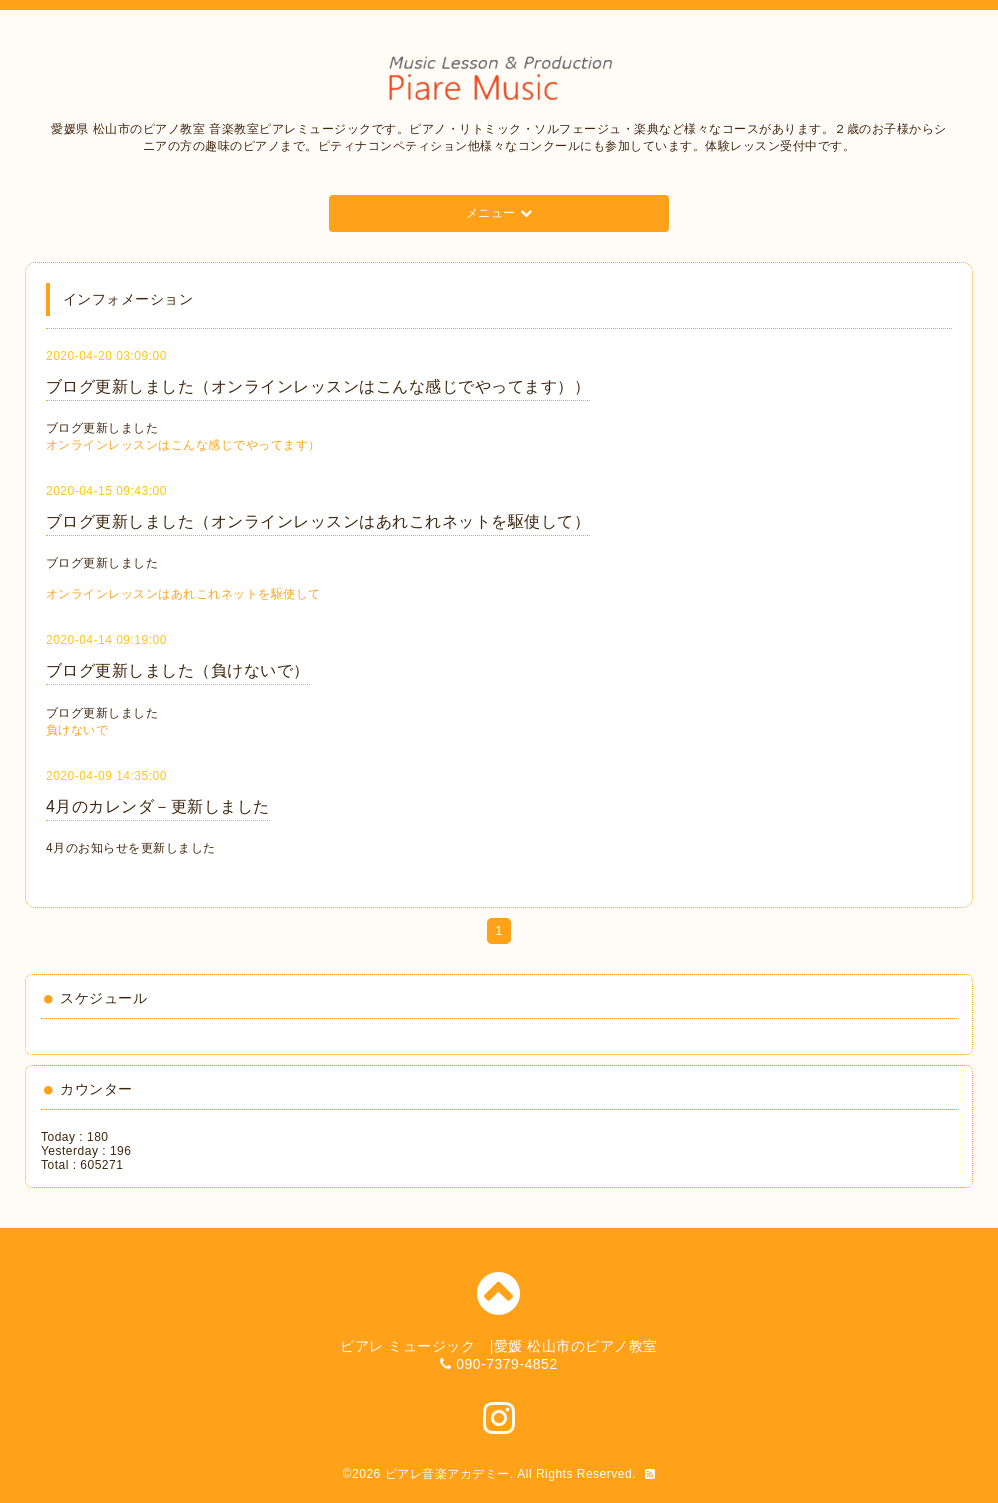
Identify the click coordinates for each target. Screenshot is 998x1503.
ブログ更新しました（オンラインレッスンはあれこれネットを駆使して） (318, 521)
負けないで (77, 730)
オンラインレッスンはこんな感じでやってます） (183, 445)
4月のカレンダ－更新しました (158, 806)
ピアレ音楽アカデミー (447, 1474)
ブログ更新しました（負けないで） (178, 670)
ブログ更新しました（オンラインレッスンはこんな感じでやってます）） (318, 386)
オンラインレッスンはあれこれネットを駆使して (183, 594)
